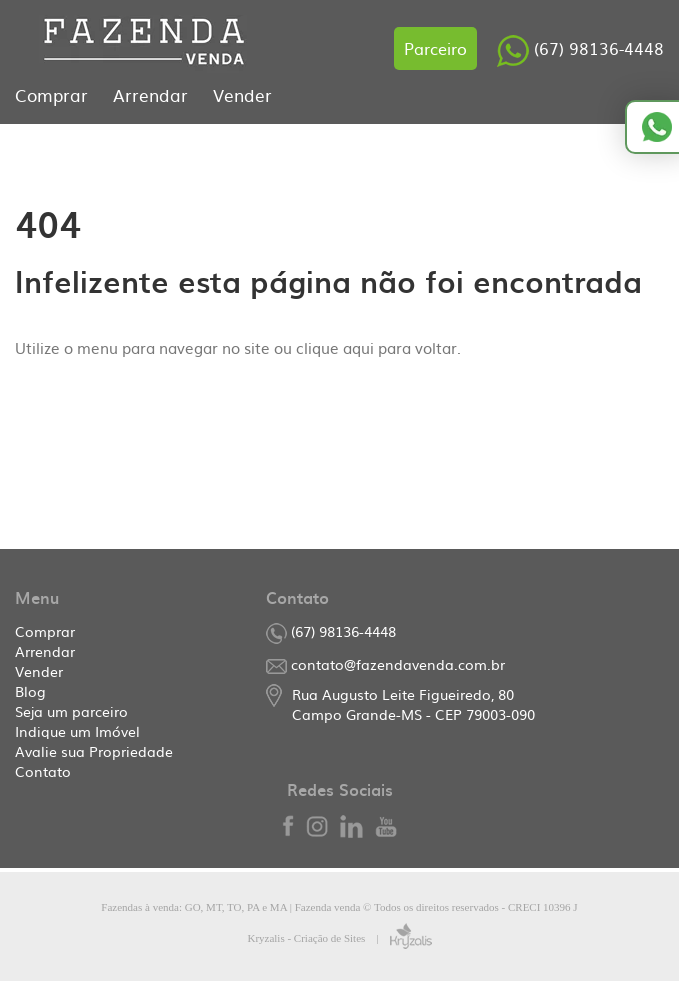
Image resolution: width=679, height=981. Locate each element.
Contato (43, 771)
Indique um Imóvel (77, 731)
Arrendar (153, 94)
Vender (242, 94)
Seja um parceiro (71, 711)
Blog (30, 691)
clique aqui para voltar (376, 347)
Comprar (54, 94)
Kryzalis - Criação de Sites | (339, 938)
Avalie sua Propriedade (94, 751)
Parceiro (435, 48)
